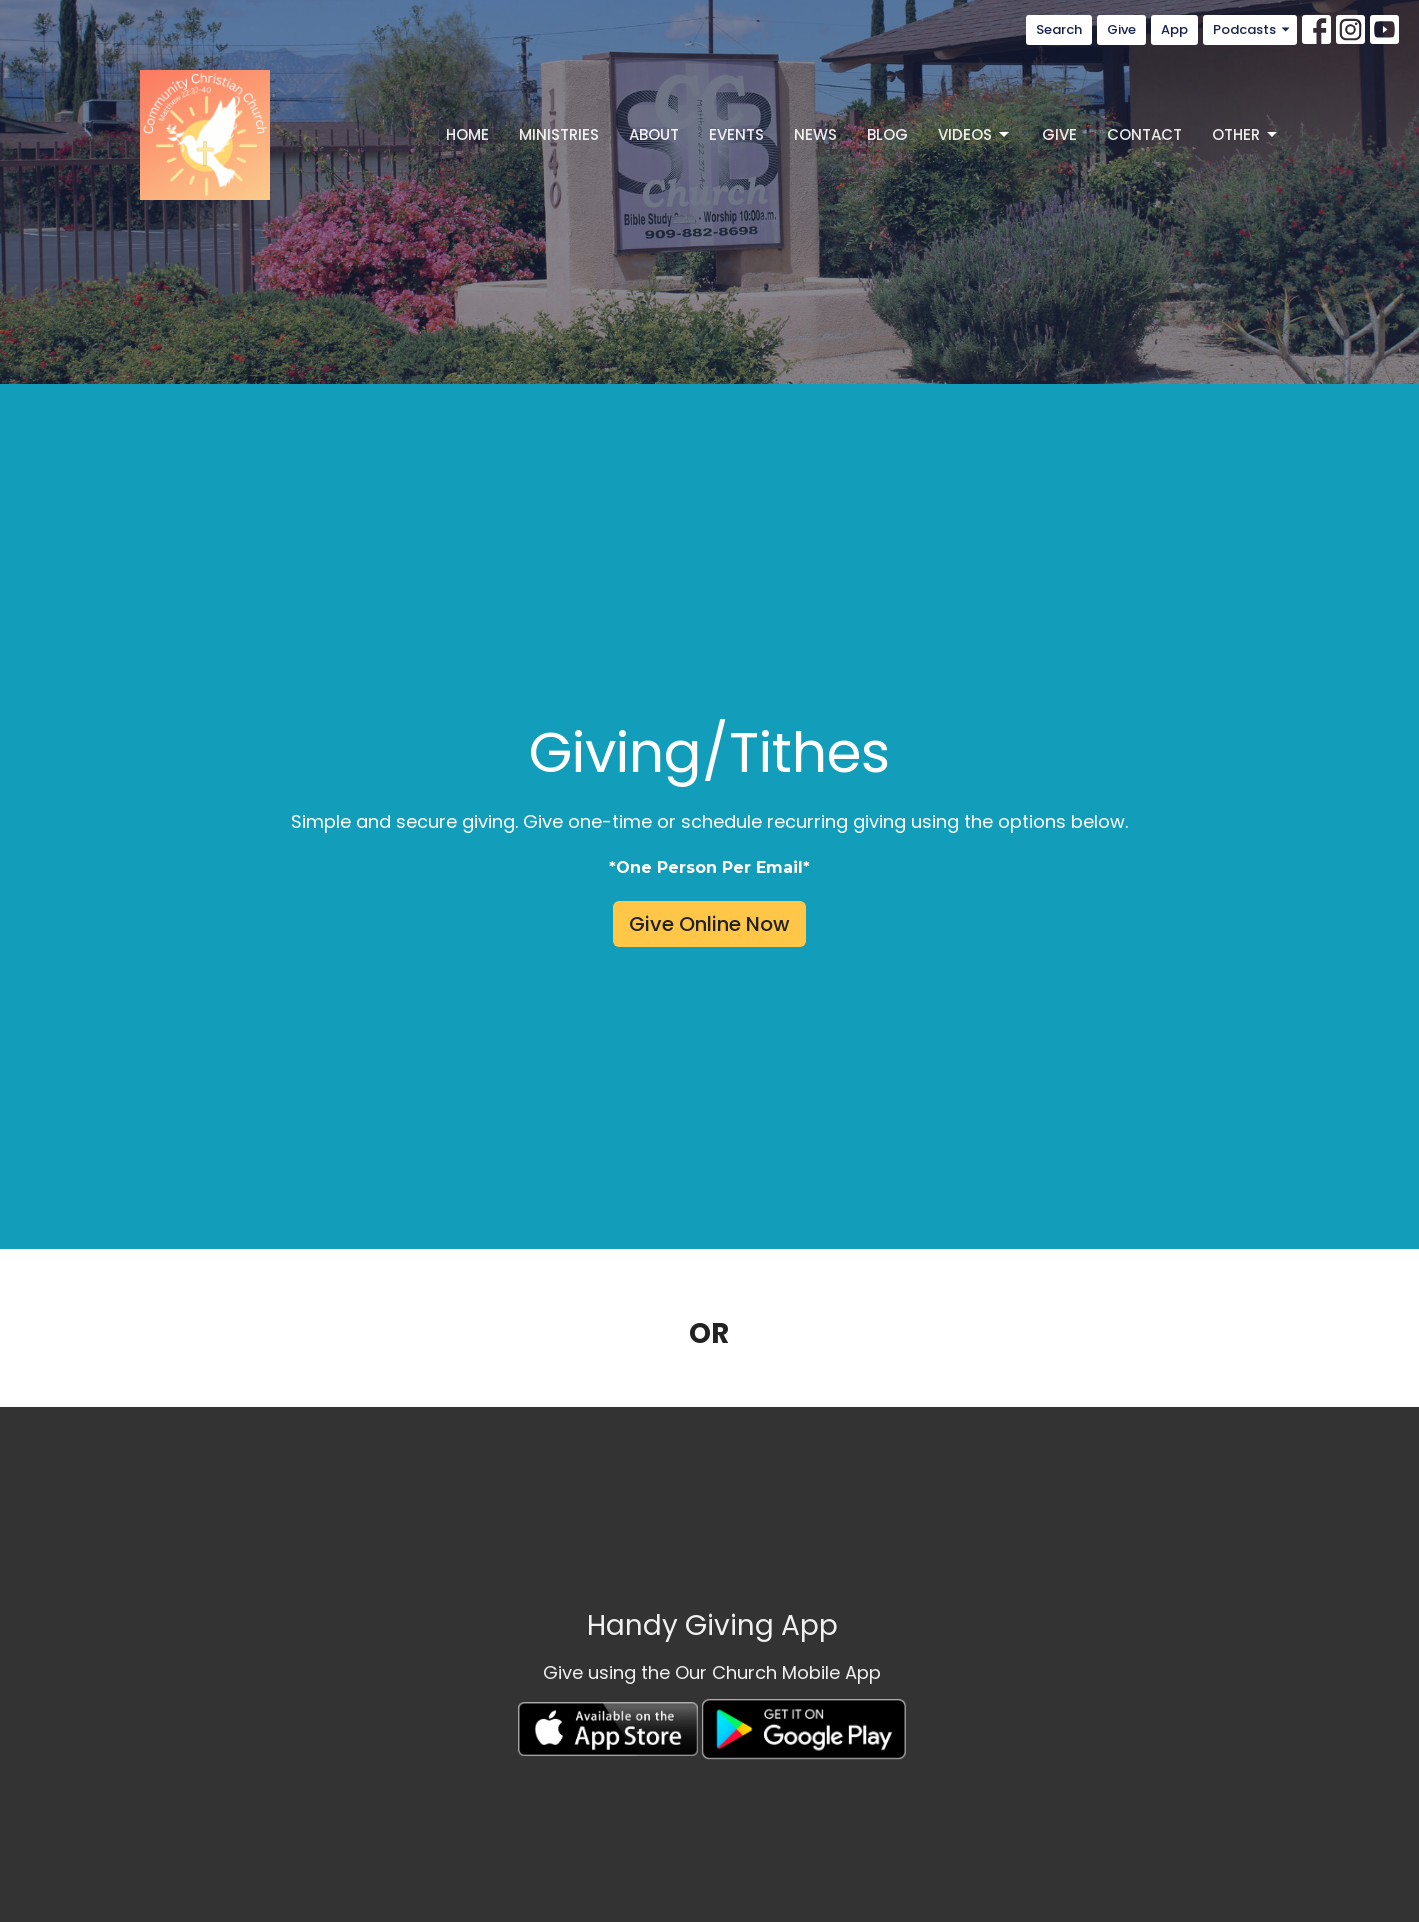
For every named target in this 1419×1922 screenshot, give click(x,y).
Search (1059, 29)
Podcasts (1252, 29)
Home (467, 134)
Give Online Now (709, 924)
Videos (975, 134)
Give (1121, 29)
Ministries (559, 134)
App (1174, 29)
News (815, 134)
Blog (887, 134)
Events (736, 134)
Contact (1144, 134)
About (654, 134)
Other (1246, 134)
